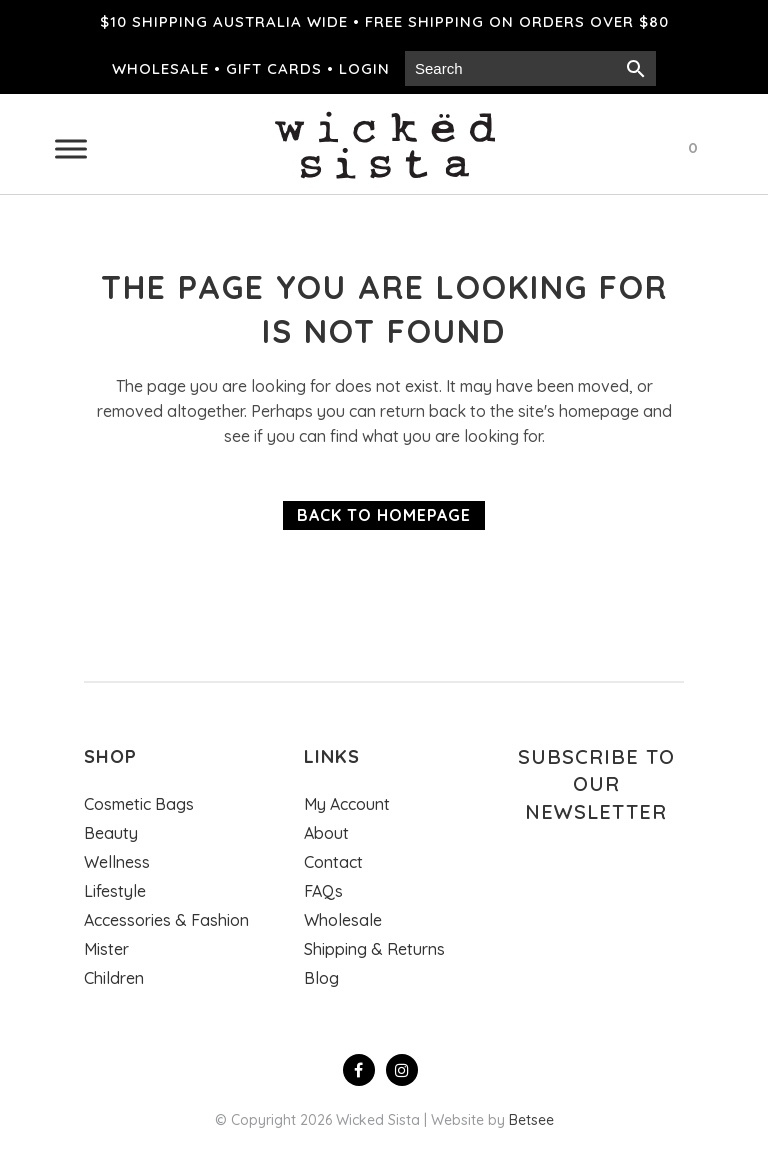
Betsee (531, 1120)
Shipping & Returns (374, 949)
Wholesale (160, 68)
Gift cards (274, 68)
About (326, 833)
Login (364, 68)
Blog (321, 978)
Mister (106, 949)
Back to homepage (384, 515)
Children (114, 978)
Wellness (117, 862)
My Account (347, 804)
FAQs (323, 891)
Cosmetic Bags (139, 804)
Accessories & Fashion (166, 920)
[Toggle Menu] (71, 148)
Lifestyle (115, 891)
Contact (333, 862)
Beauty (111, 833)
